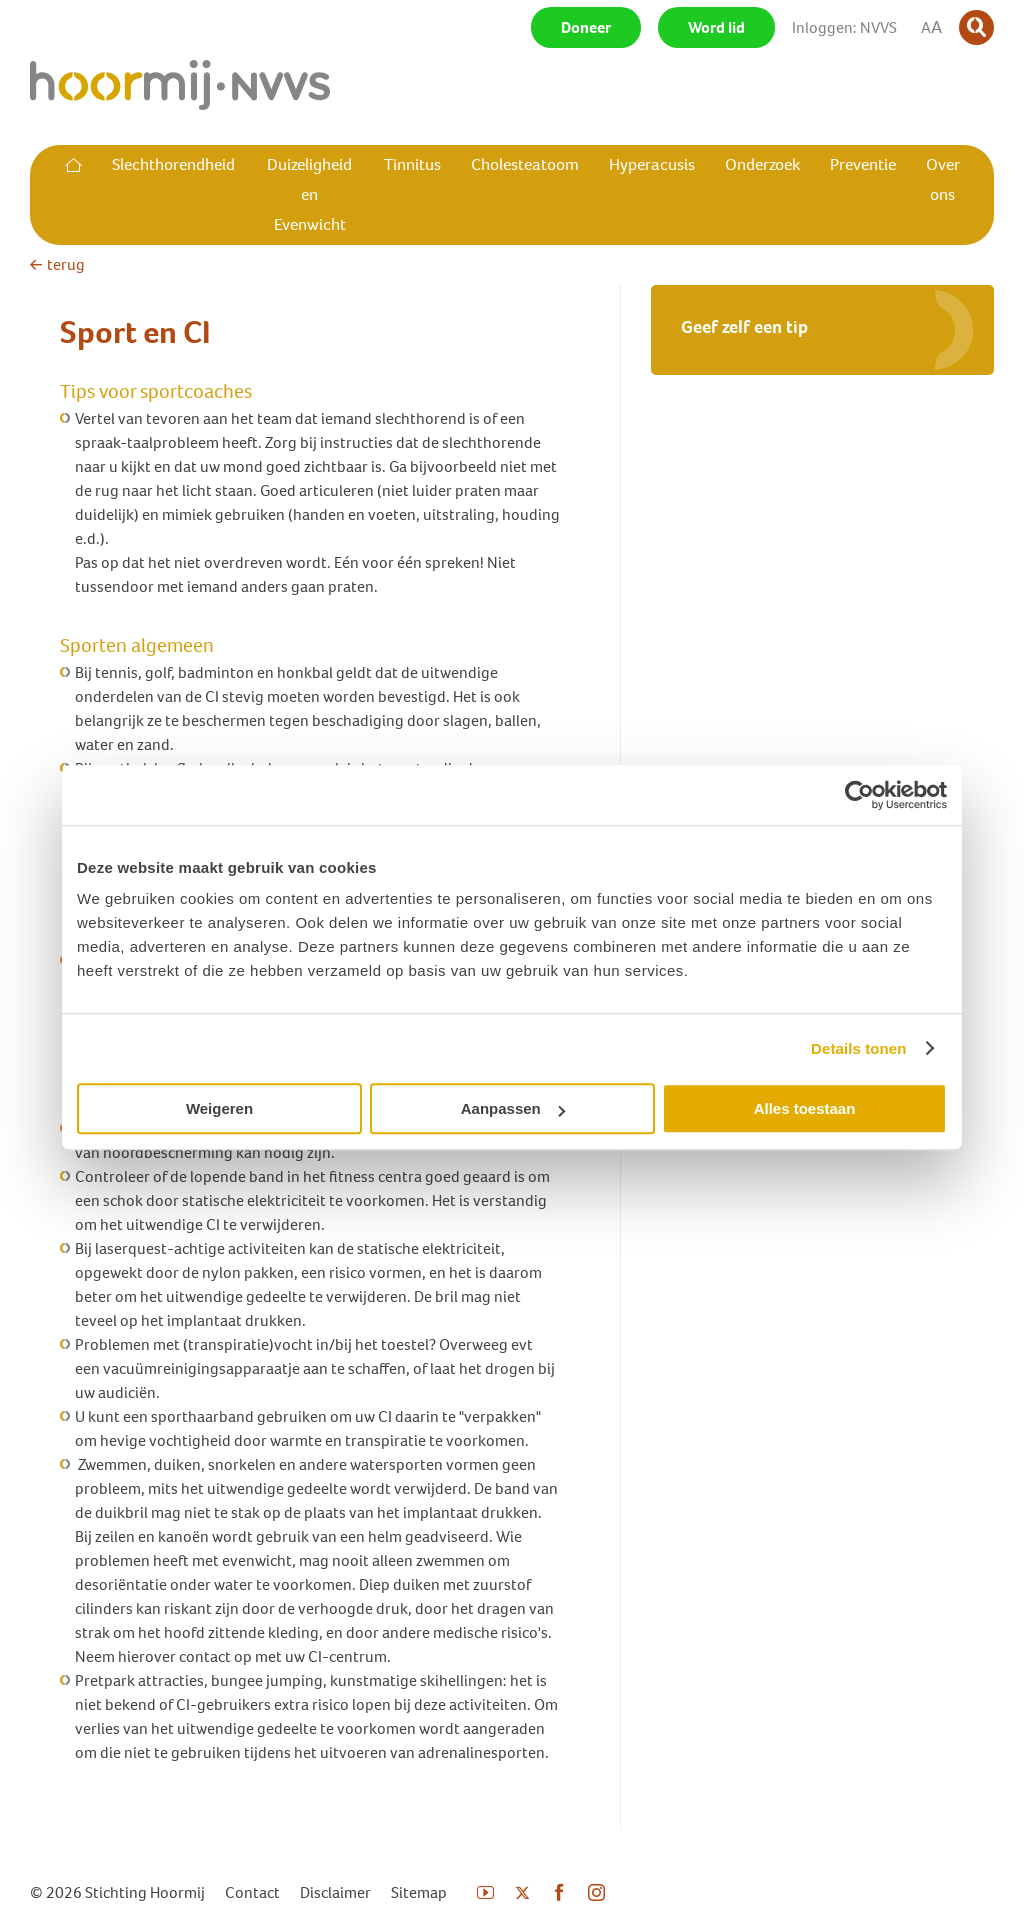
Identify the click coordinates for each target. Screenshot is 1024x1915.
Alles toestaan (805, 1108)
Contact (252, 1892)
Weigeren (219, 1108)
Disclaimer (335, 1892)
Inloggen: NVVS (844, 27)
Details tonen (858, 1048)
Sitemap (419, 1892)
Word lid (716, 27)
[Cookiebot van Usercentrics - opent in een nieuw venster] (859, 795)
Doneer (586, 27)
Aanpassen (513, 1108)
